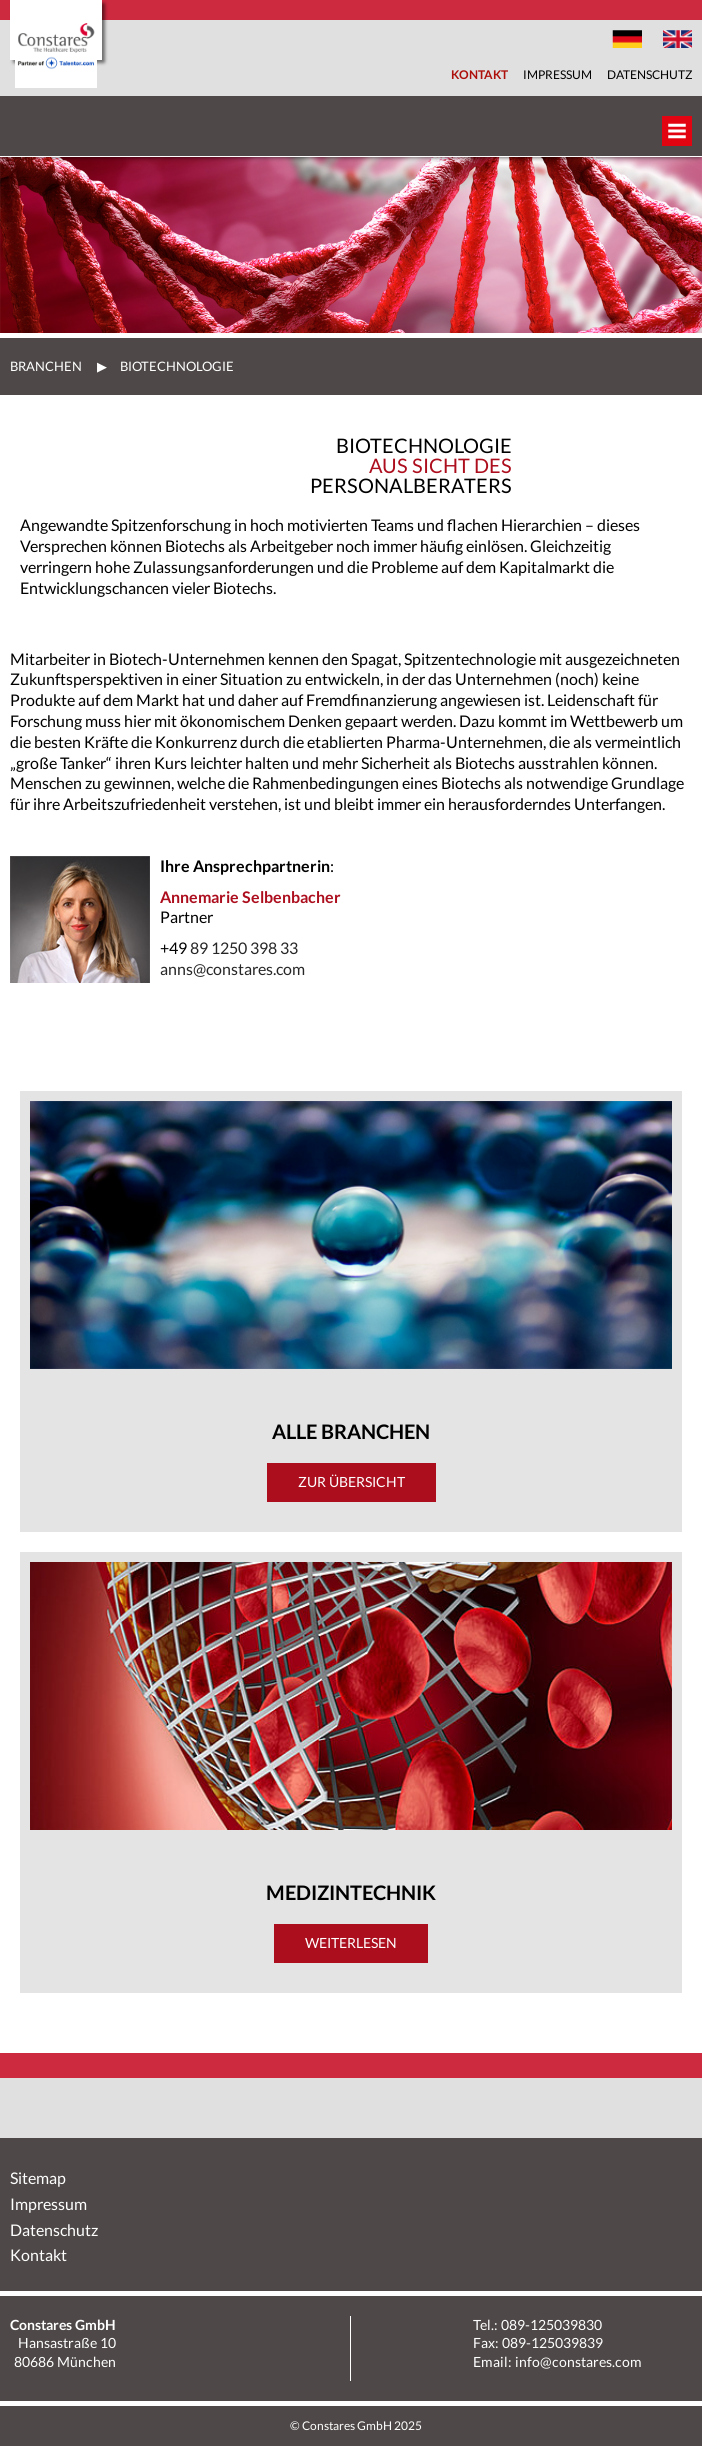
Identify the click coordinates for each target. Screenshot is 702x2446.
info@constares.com (578, 2361)
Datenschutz (649, 74)
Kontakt (479, 74)
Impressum (557, 74)
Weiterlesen (351, 1942)
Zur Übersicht (351, 1481)
